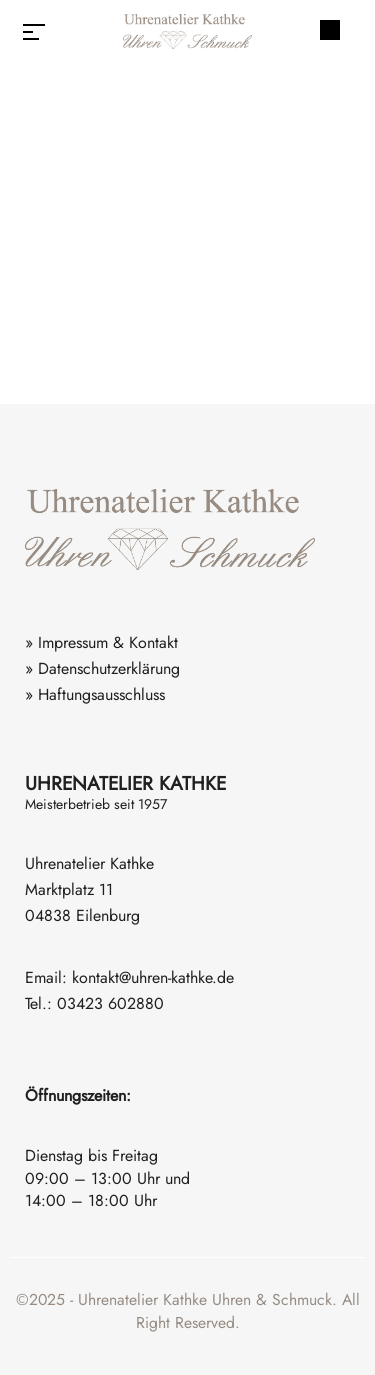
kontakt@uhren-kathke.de (153, 977)
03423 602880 (110, 1003)
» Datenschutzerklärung (102, 668)
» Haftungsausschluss (95, 694)
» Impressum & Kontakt (101, 642)
